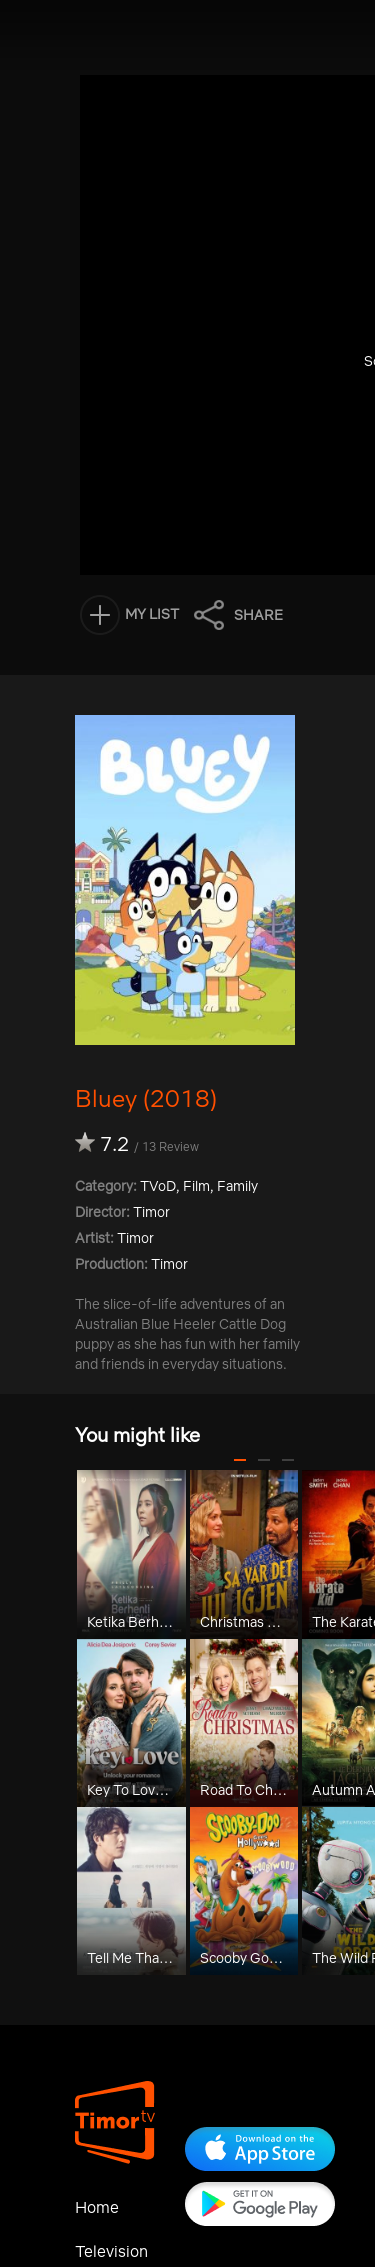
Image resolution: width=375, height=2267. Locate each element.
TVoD (158, 1186)
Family (237, 1186)
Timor (135, 1238)
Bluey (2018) (146, 1098)
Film (196, 1186)
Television (111, 2251)
